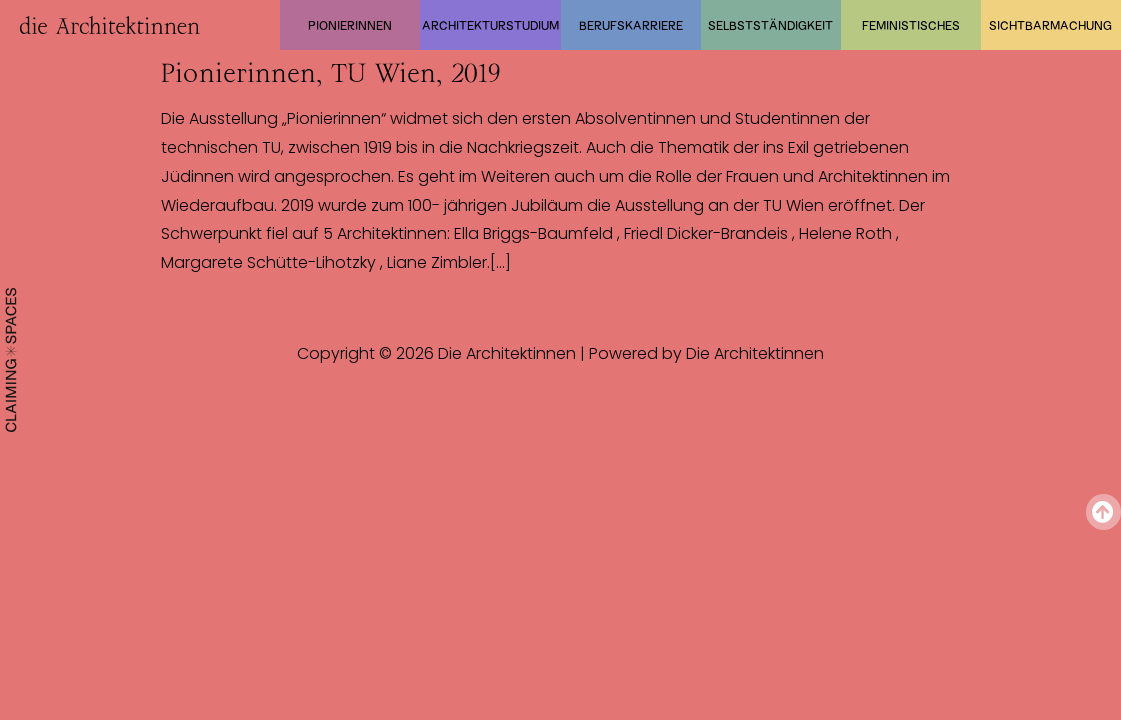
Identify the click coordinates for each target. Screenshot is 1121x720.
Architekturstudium (490, 25)
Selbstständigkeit (770, 25)
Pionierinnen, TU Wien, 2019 (330, 73)
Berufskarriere (631, 25)
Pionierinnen (350, 25)
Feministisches (911, 25)
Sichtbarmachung (1050, 25)
